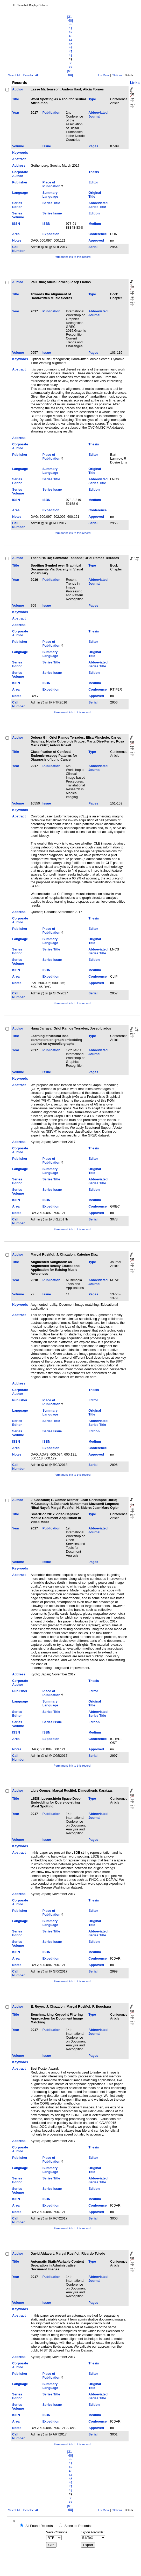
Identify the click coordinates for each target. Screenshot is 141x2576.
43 (70, 36)
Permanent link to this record (72, 256)
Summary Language (50, 194)
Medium (94, 224)
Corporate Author (20, 174)
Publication (51, 112)
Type (92, 99)
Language (20, 193)
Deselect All (30, 75)
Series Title (51, 203)
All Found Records (39, 2526)
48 (70, 55)
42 (70, 32)
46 (70, 48)
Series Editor (17, 205)
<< (71, 24)
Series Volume (18, 215)
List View (103, 75)
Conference (97, 234)
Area (15, 234)
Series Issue (52, 213)
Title (15, 99)
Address (18, 165)
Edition (94, 213)
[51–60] (70, 73)
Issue (47, 146)
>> (71, 67)
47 (70, 51)
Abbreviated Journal (98, 114)
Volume (18, 146)
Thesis (93, 172)
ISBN (47, 224)
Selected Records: (78, 2526)
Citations (117, 75)
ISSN (16, 224)
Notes (17, 240)
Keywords (20, 152)
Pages (93, 146)
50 (70, 63)
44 (70, 40)
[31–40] (70, 18)
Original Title (94, 194)
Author (17, 89)
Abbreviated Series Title (98, 205)
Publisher (19, 182)
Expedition (51, 234)
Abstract (19, 159)
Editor (93, 182)
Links (135, 83)
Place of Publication (51, 184)
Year (15, 112)
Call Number (18, 249)
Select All (14, 75)
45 (70, 44)
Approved (96, 240)
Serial (92, 247)
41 (70, 28)
